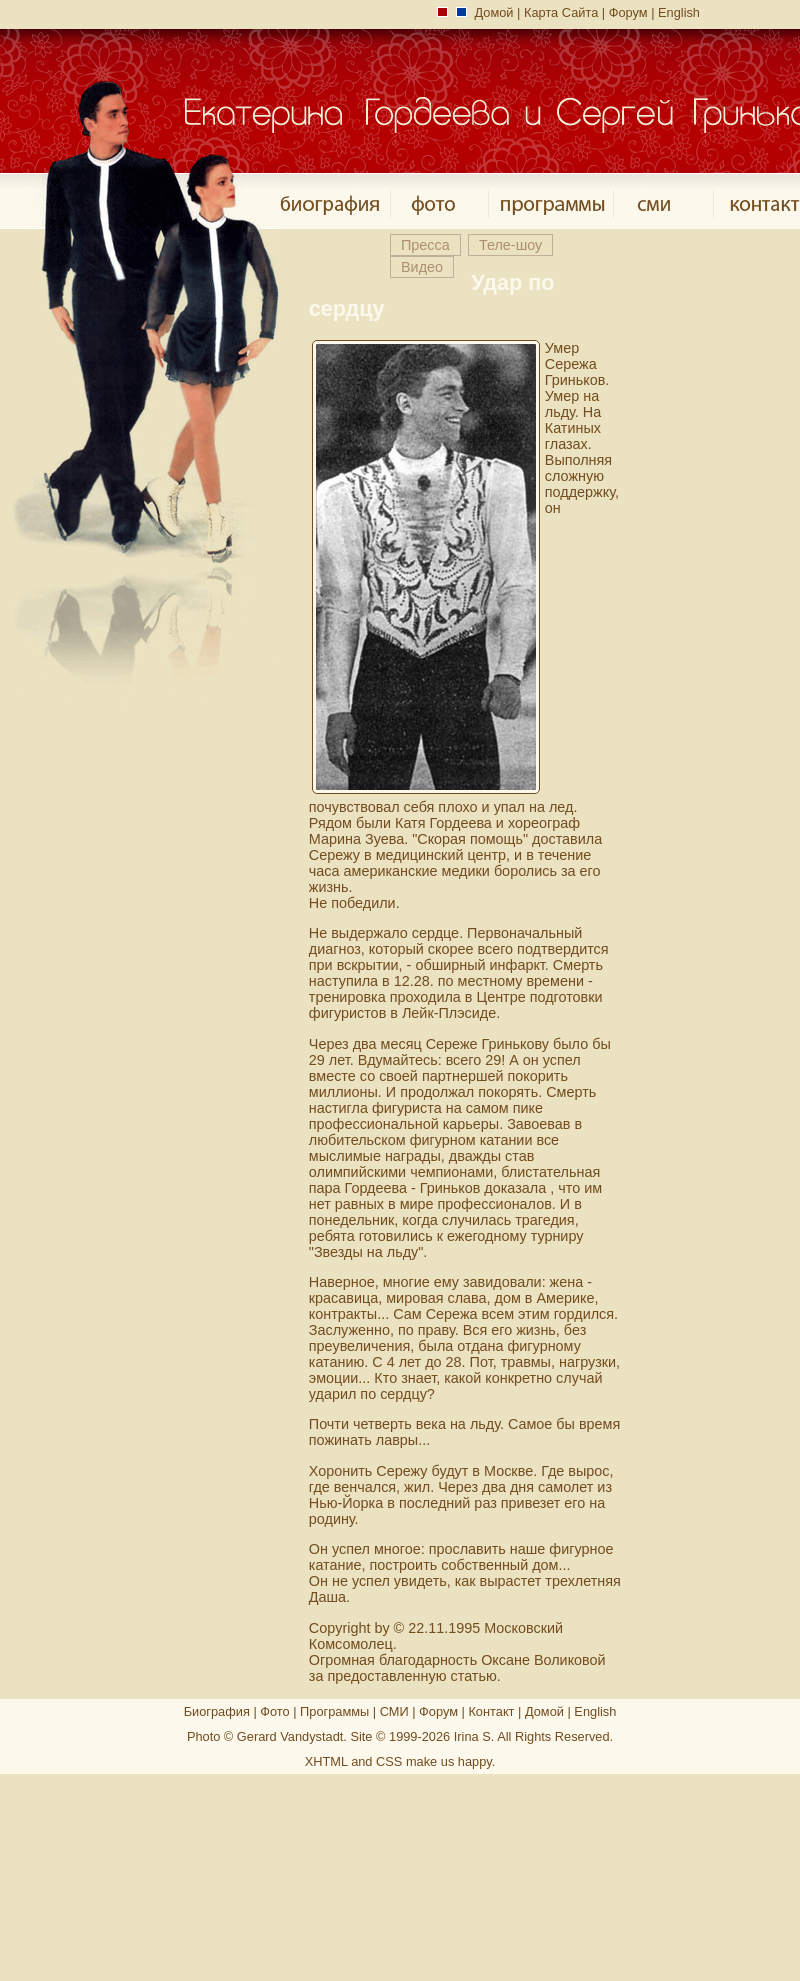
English (679, 12)
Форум (628, 12)
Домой (494, 12)
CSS (389, 1761)
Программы (334, 1711)
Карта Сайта (561, 12)
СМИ (394, 1711)
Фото (274, 1711)
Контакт (491, 1711)
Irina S (472, 1736)
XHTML (326, 1761)
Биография (217, 1711)
